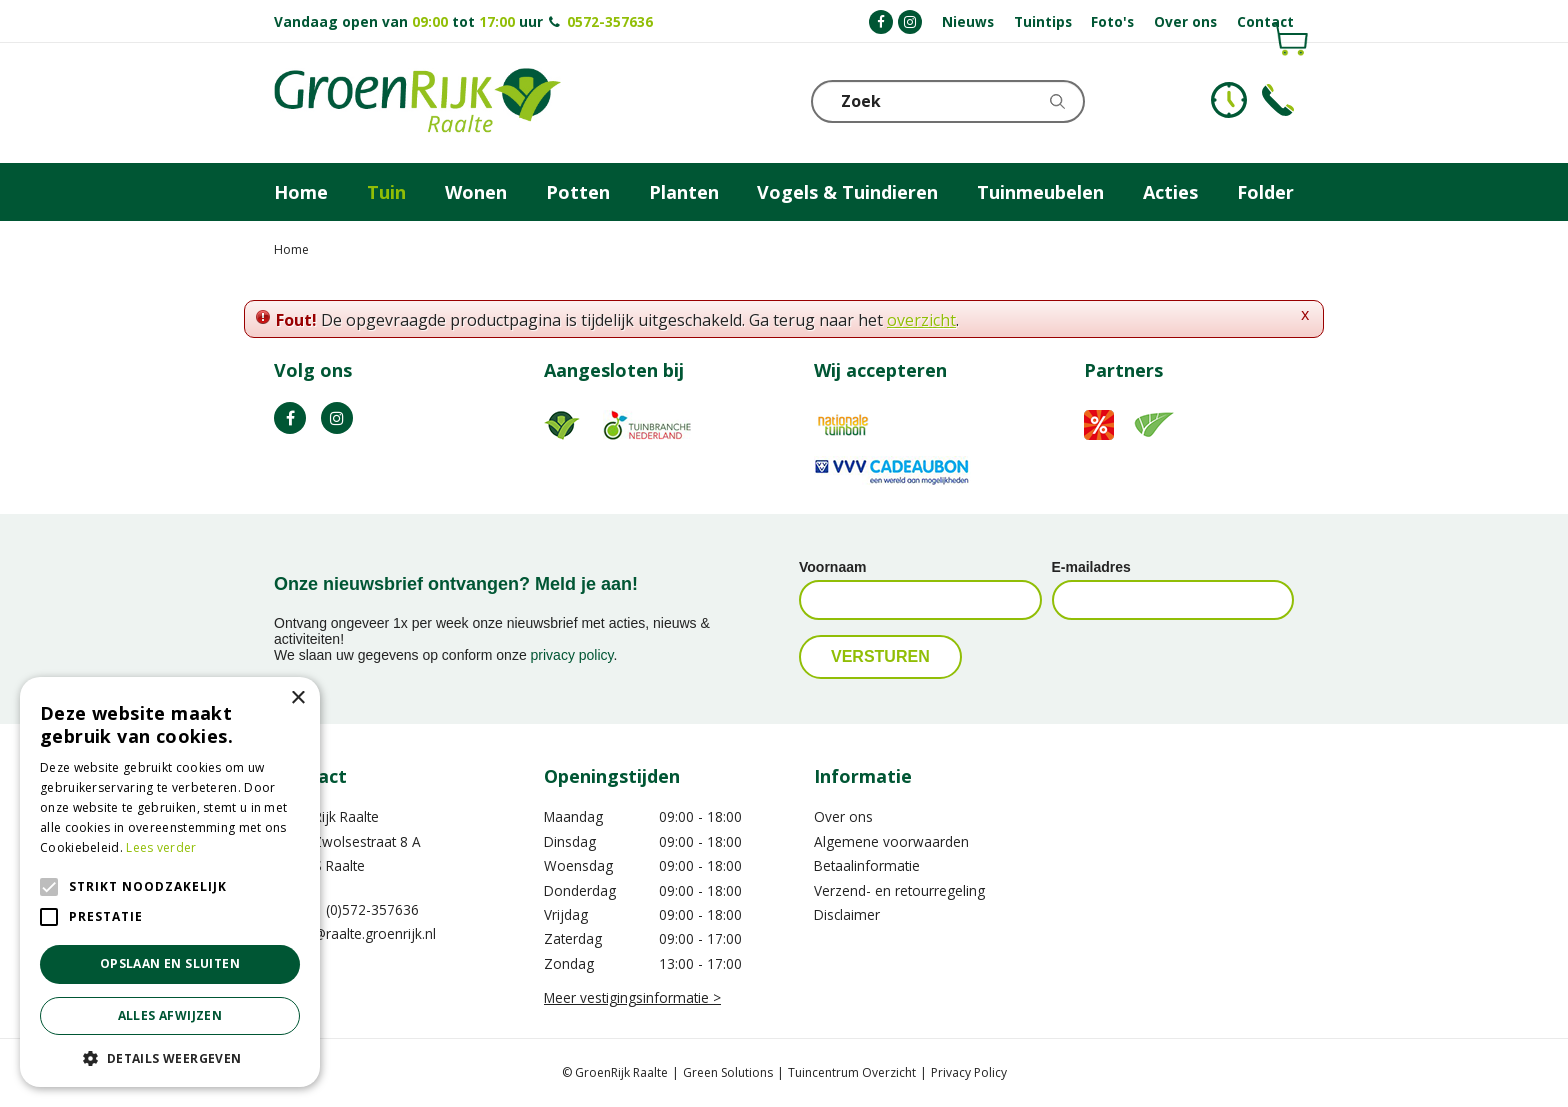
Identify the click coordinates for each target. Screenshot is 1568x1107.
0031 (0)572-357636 (354, 909)
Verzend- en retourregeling (899, 890)
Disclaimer (847, 914)
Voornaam (832, 567)
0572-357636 (610, 21)
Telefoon (1278, 100)
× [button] (297, 698)
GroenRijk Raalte (326, 816)
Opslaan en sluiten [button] (170, 963)
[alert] (170, 882)
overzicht (921, 320)
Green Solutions (728, 1072)
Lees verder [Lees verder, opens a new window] (161, 847)
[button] (170, 1057)
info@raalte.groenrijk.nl (362, 933)
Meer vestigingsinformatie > (632, 997)
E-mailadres (1091, 567)
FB (290, 418)
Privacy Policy (969, 1072)
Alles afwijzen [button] (170, 1015)
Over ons (843, 816)
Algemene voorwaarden (891, 841)
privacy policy (572, 655)
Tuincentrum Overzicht (852, 1072)
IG (337, 418)
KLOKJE (1229, 100)
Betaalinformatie (867, 865)
